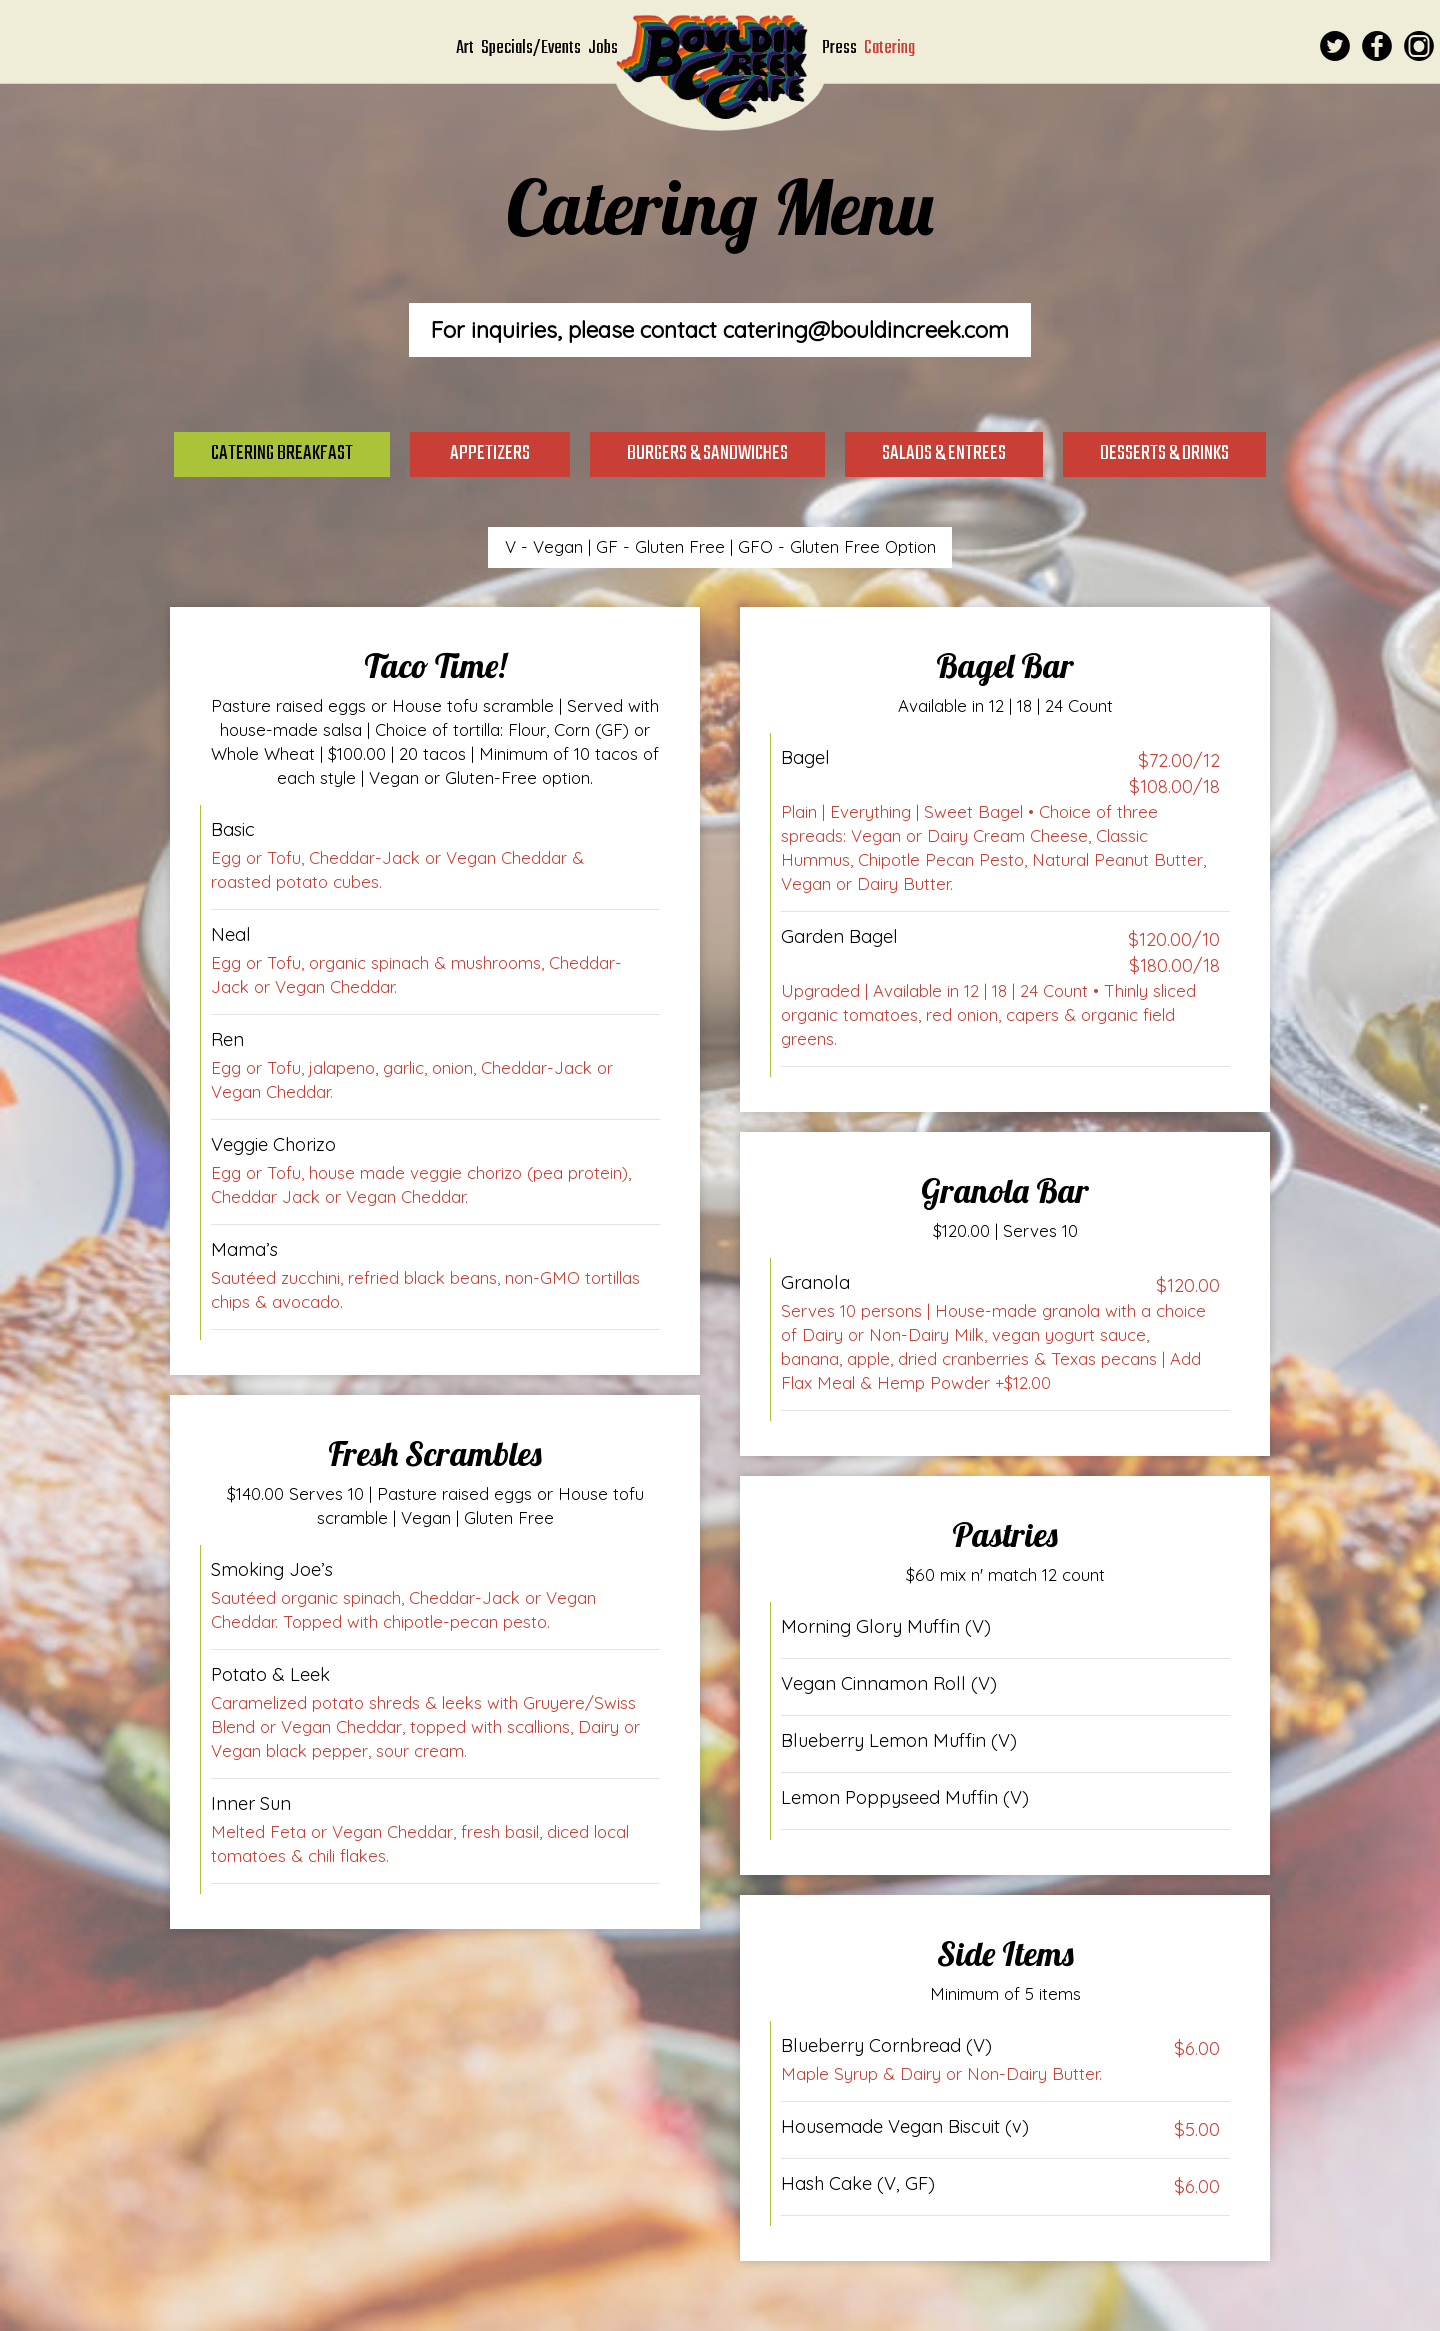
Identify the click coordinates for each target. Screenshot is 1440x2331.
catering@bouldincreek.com (866, 330)
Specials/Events (532, 48)
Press (841, 48)
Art (466, 48)
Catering (889, 48)
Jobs (603, 48)
